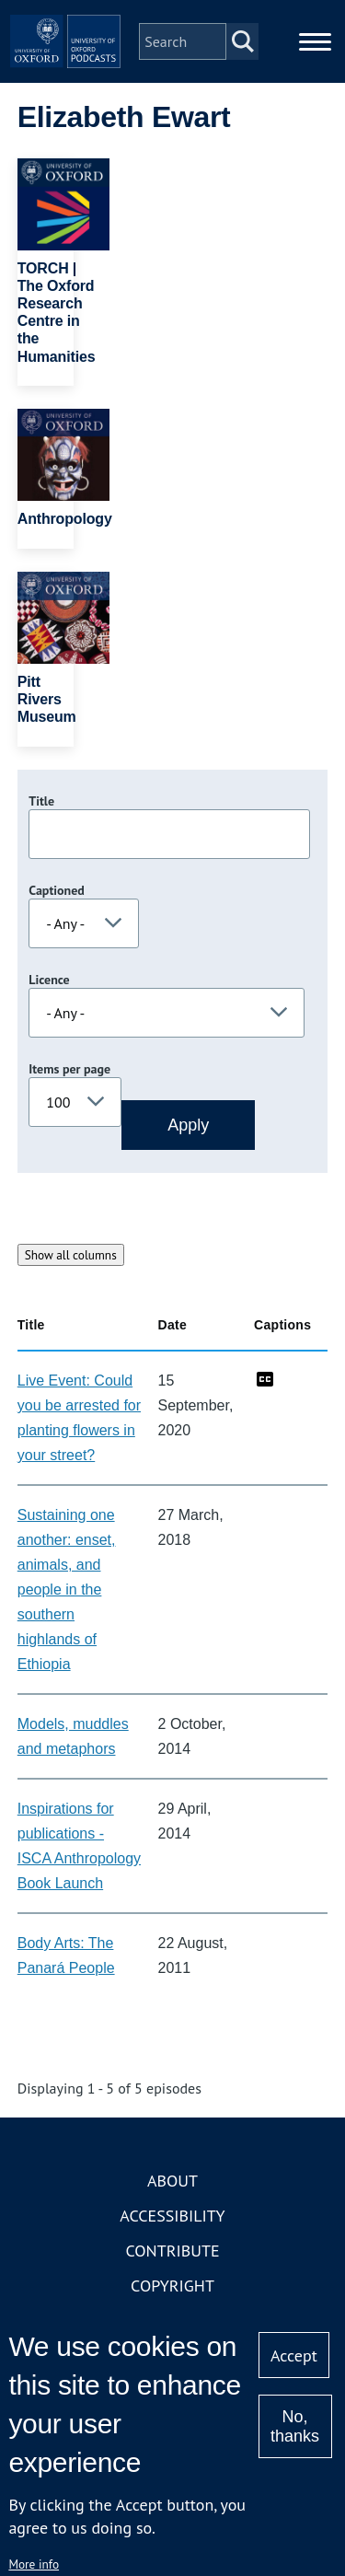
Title (41, 801)
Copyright (172, 2285)
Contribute (172, 2250)
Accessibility (172, 2215)
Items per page (69, 1069)
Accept (293, 2355)
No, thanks (294, 2426)
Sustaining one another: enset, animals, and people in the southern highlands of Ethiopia (66, 1589)
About (172, 2180)
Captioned (57, 890)
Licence (49, 979)
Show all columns (71, 1255)
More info (33, 2564)
